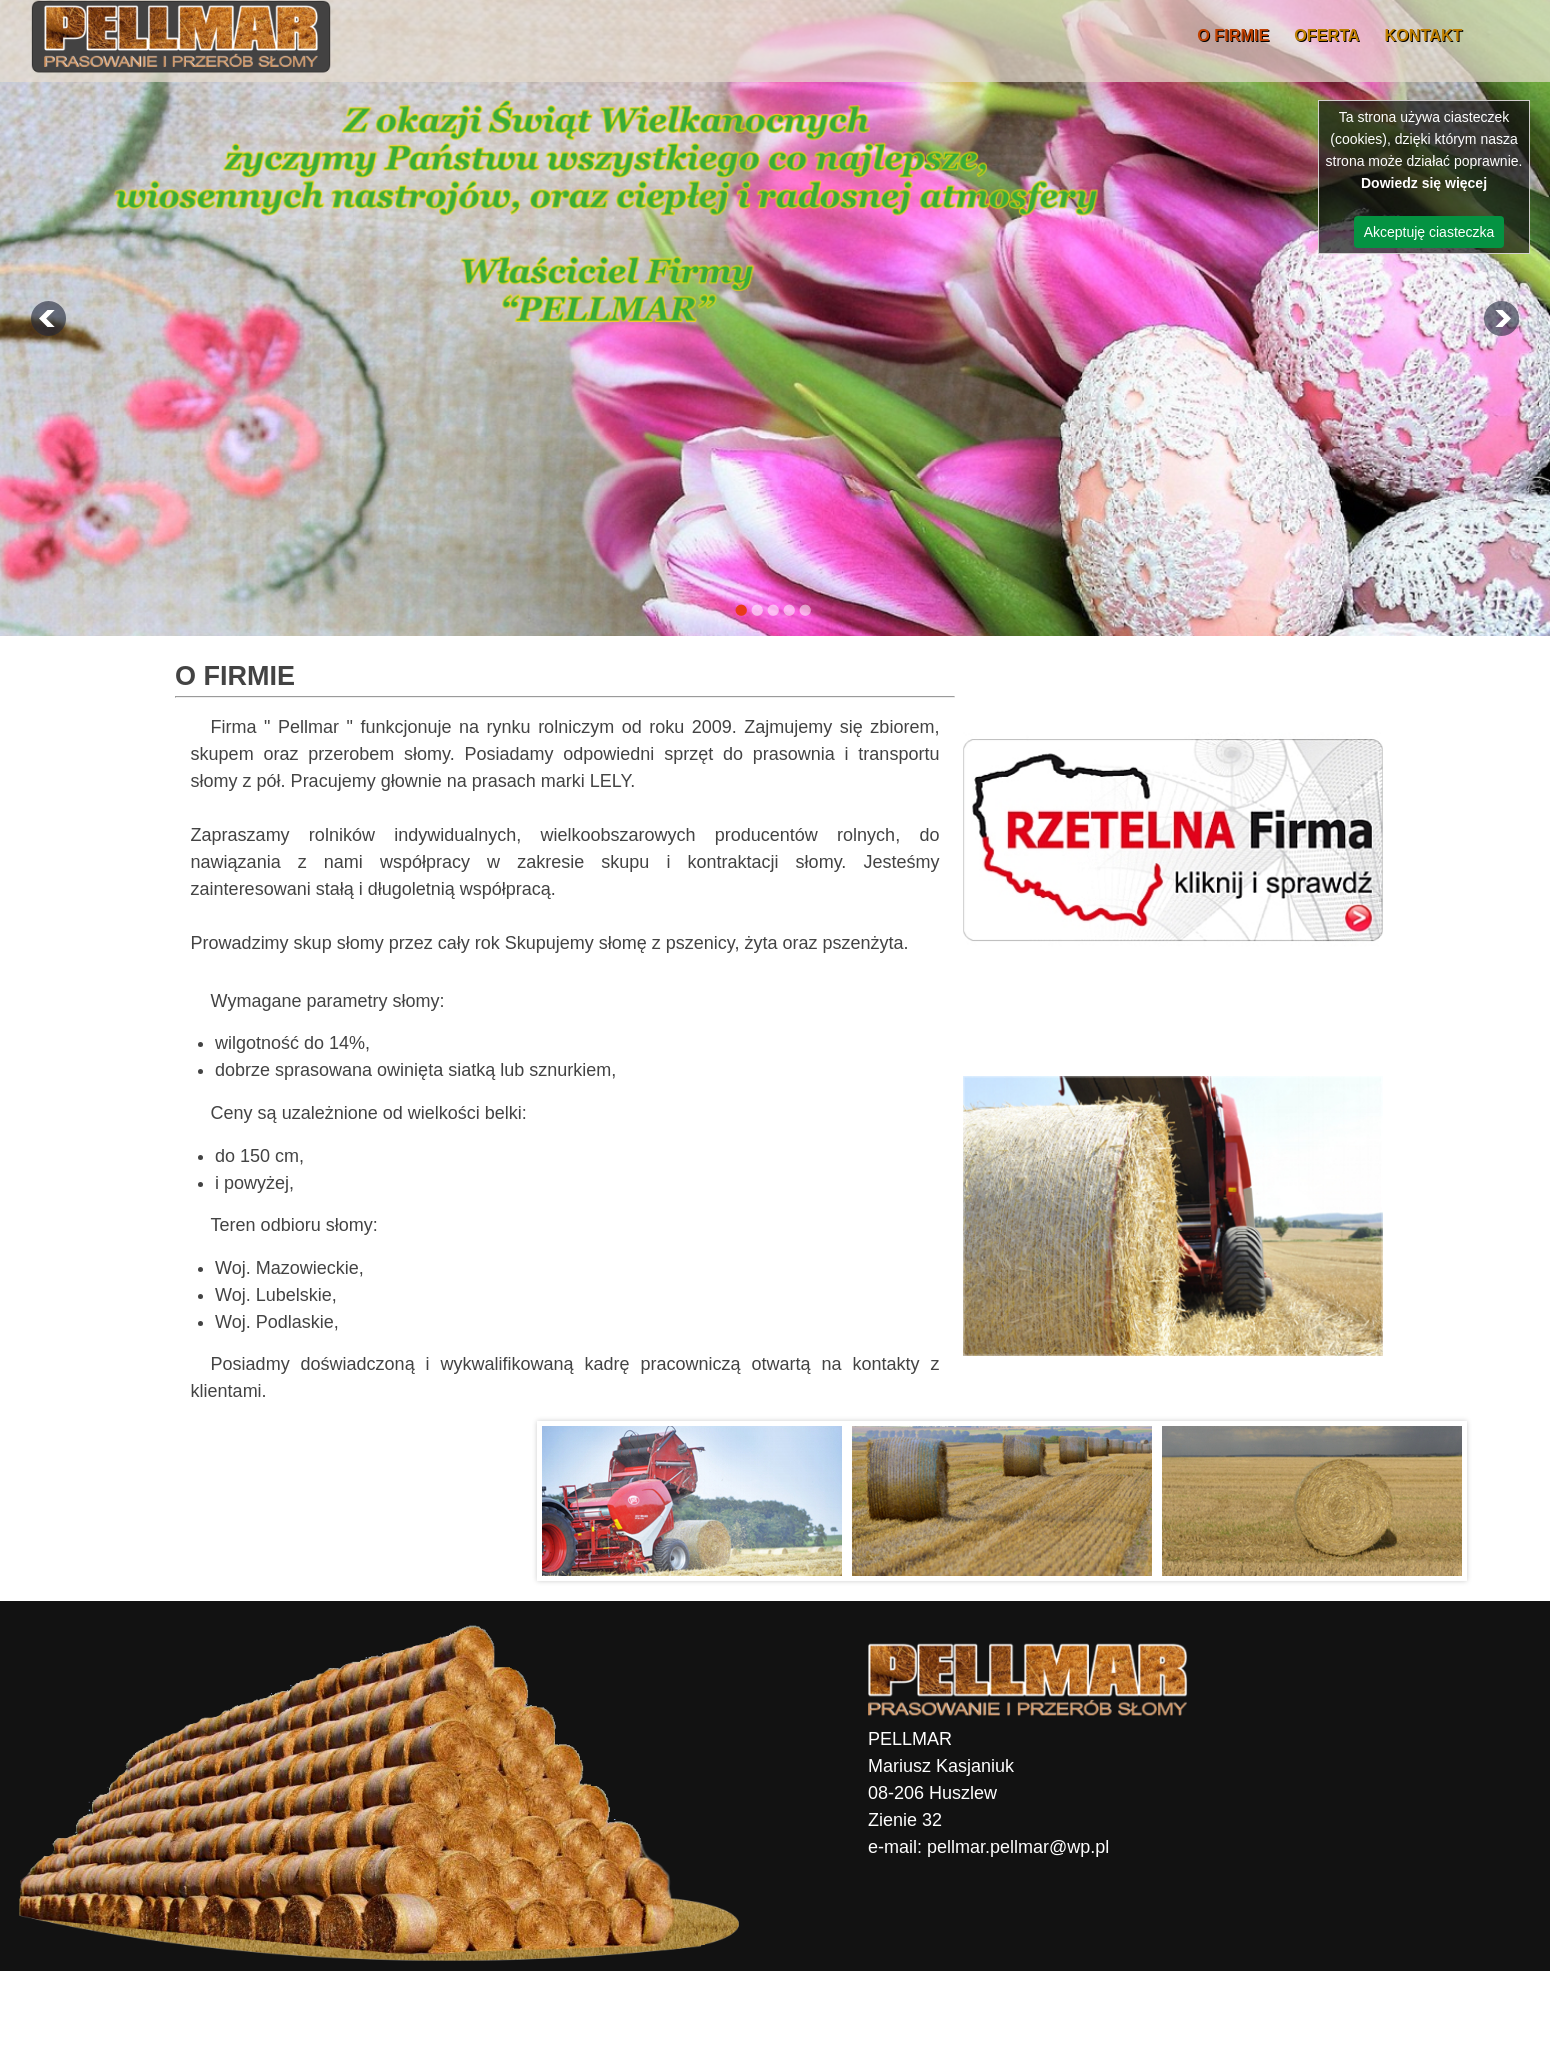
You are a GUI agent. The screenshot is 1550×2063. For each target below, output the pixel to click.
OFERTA (1326, 35)
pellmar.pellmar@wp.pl (1018, 1847)
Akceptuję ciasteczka (1429, 232)
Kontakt (1424, 35)
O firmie (1233, 35)
